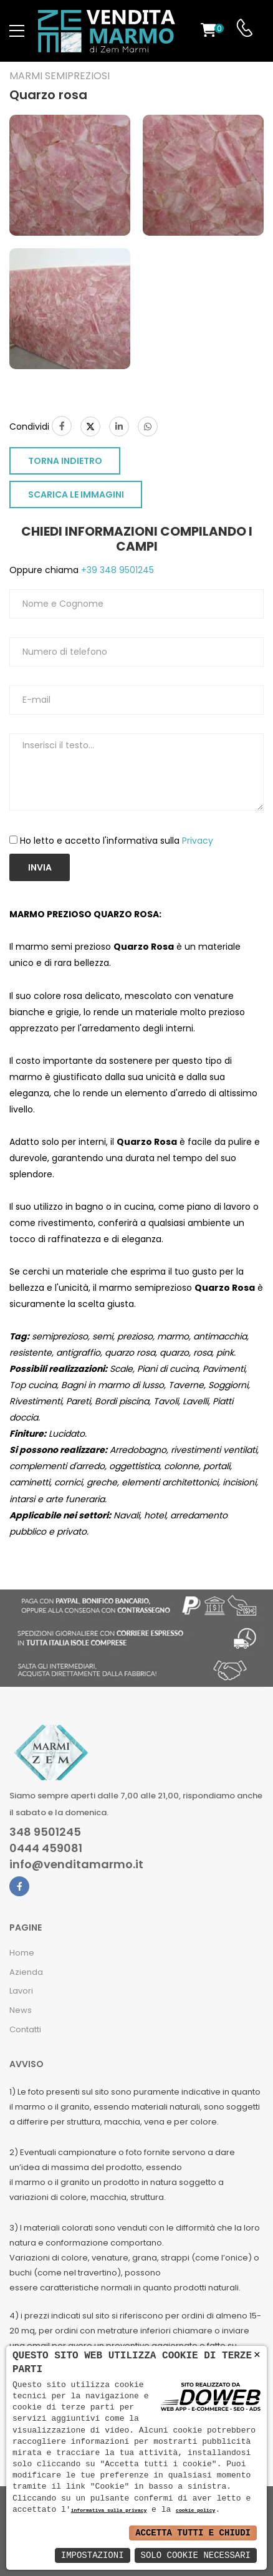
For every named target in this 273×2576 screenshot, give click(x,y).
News (20, 2010)
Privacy (197, 840)
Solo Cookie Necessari (196, 2555)
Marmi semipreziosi (59, 76)
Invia (40, 867)
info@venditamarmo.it (76, 1864)
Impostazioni (92, 2555)
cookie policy (195, 2510)
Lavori (21, 1991)
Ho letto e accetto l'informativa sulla (116, 840)
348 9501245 (45, 1832)
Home (21, 1953)
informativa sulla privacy (109, 2510)
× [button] (257, 2355)
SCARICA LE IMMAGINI (76, 494)
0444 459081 (45, 1848)
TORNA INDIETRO (65, 461)
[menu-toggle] (16, 31)
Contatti (25, 2029)
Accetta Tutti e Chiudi (193, 2533)
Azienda (26, 1972)
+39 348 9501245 (116, 570)
